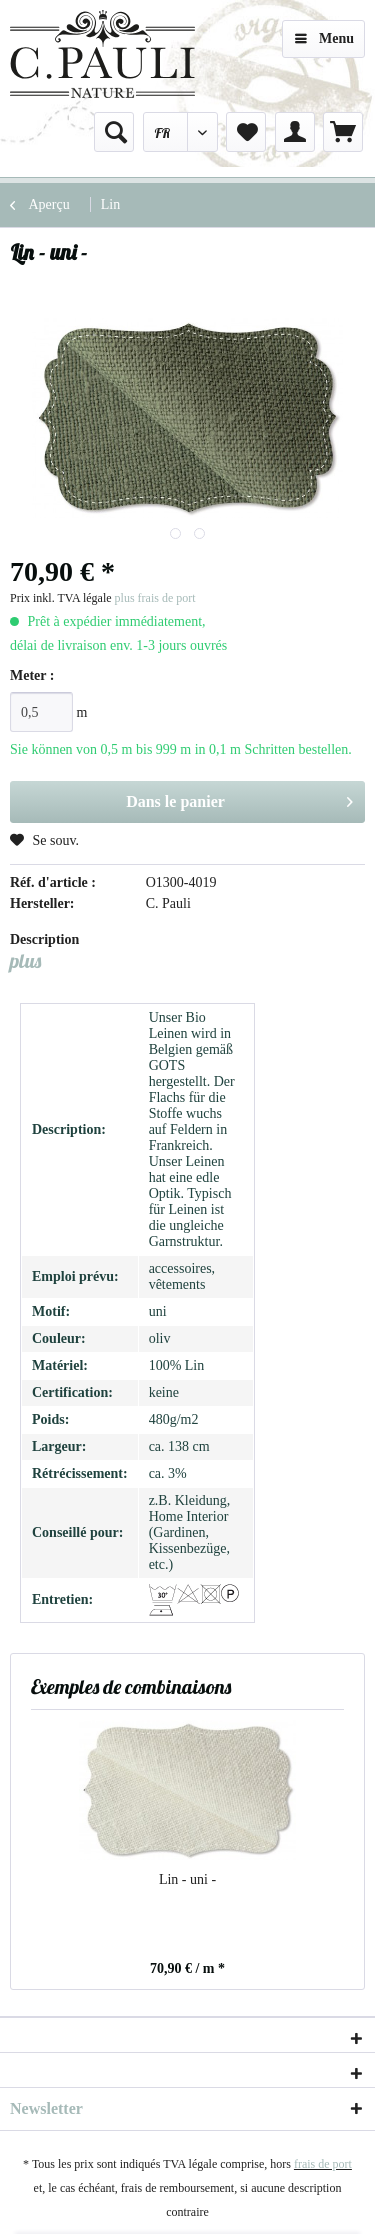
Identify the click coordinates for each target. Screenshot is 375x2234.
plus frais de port (155, 598)
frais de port (323, 2164)
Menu (324, 34)
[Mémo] (246, 132)
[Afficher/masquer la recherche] (114, 132)
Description (44, 939)
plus (25, 960)
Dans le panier (239, 798)
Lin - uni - (187, 1879)
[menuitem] (114, 132)
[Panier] (343, 132)
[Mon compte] (295, 132)
